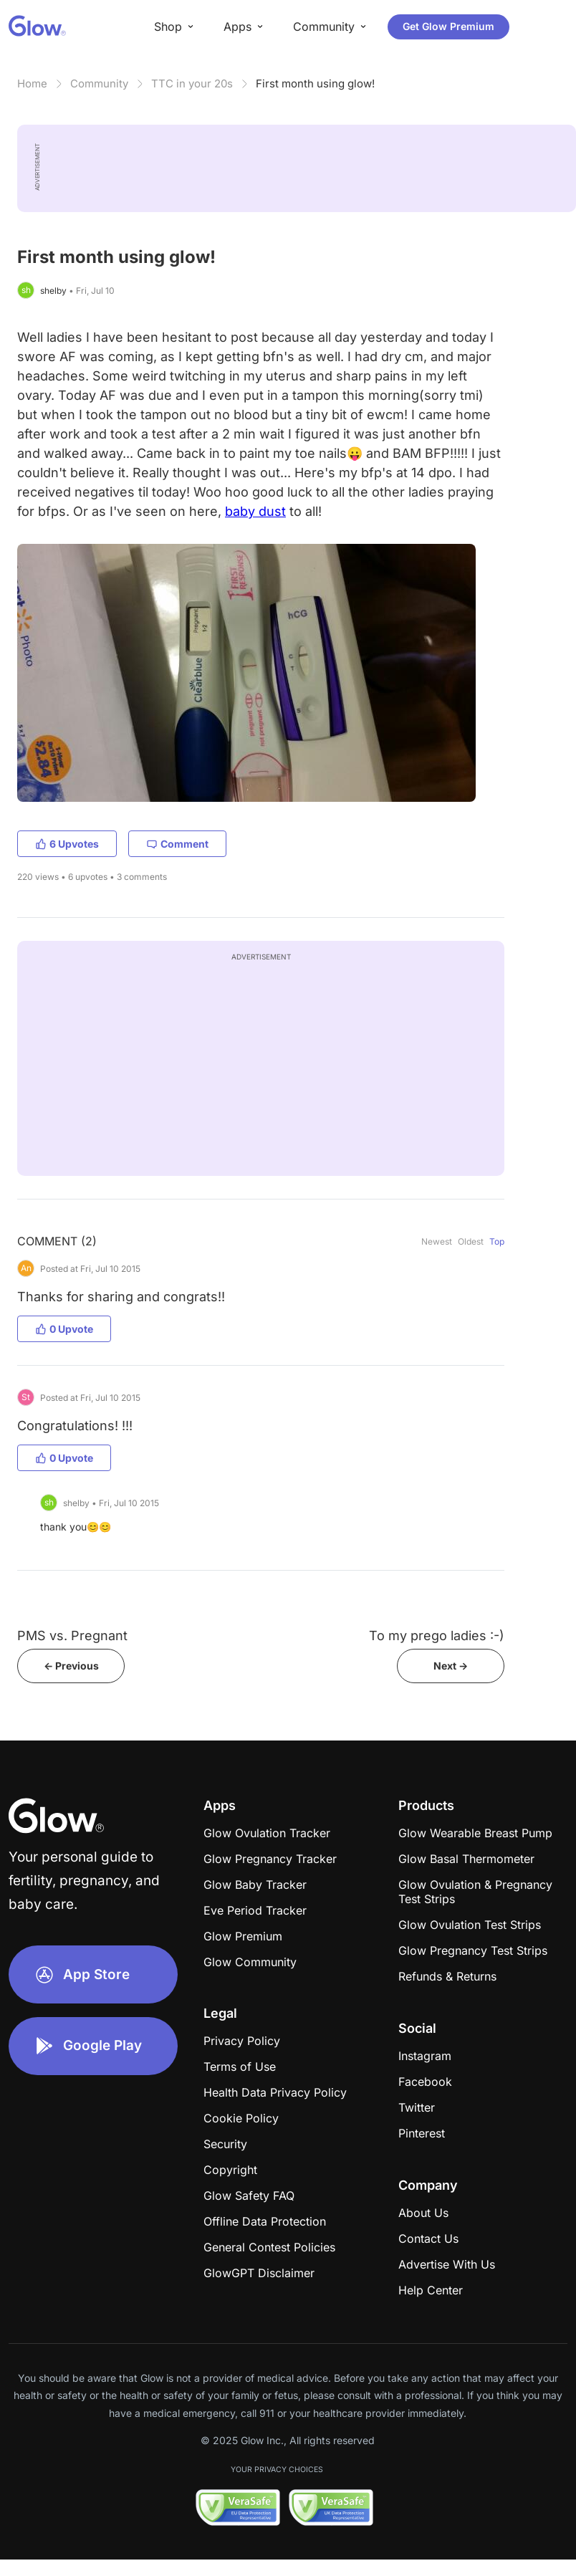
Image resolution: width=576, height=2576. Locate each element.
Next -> (450, 1666)
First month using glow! (315, 83)
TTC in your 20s (192, 83)
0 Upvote (64, 1329)
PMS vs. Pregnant (72, 1635)
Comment (177, 844)
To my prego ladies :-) (436, 1635)
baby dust (255, 511)
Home (32, 83)
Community (99, 83)
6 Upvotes (67, 844)
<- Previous (71, 1666)
